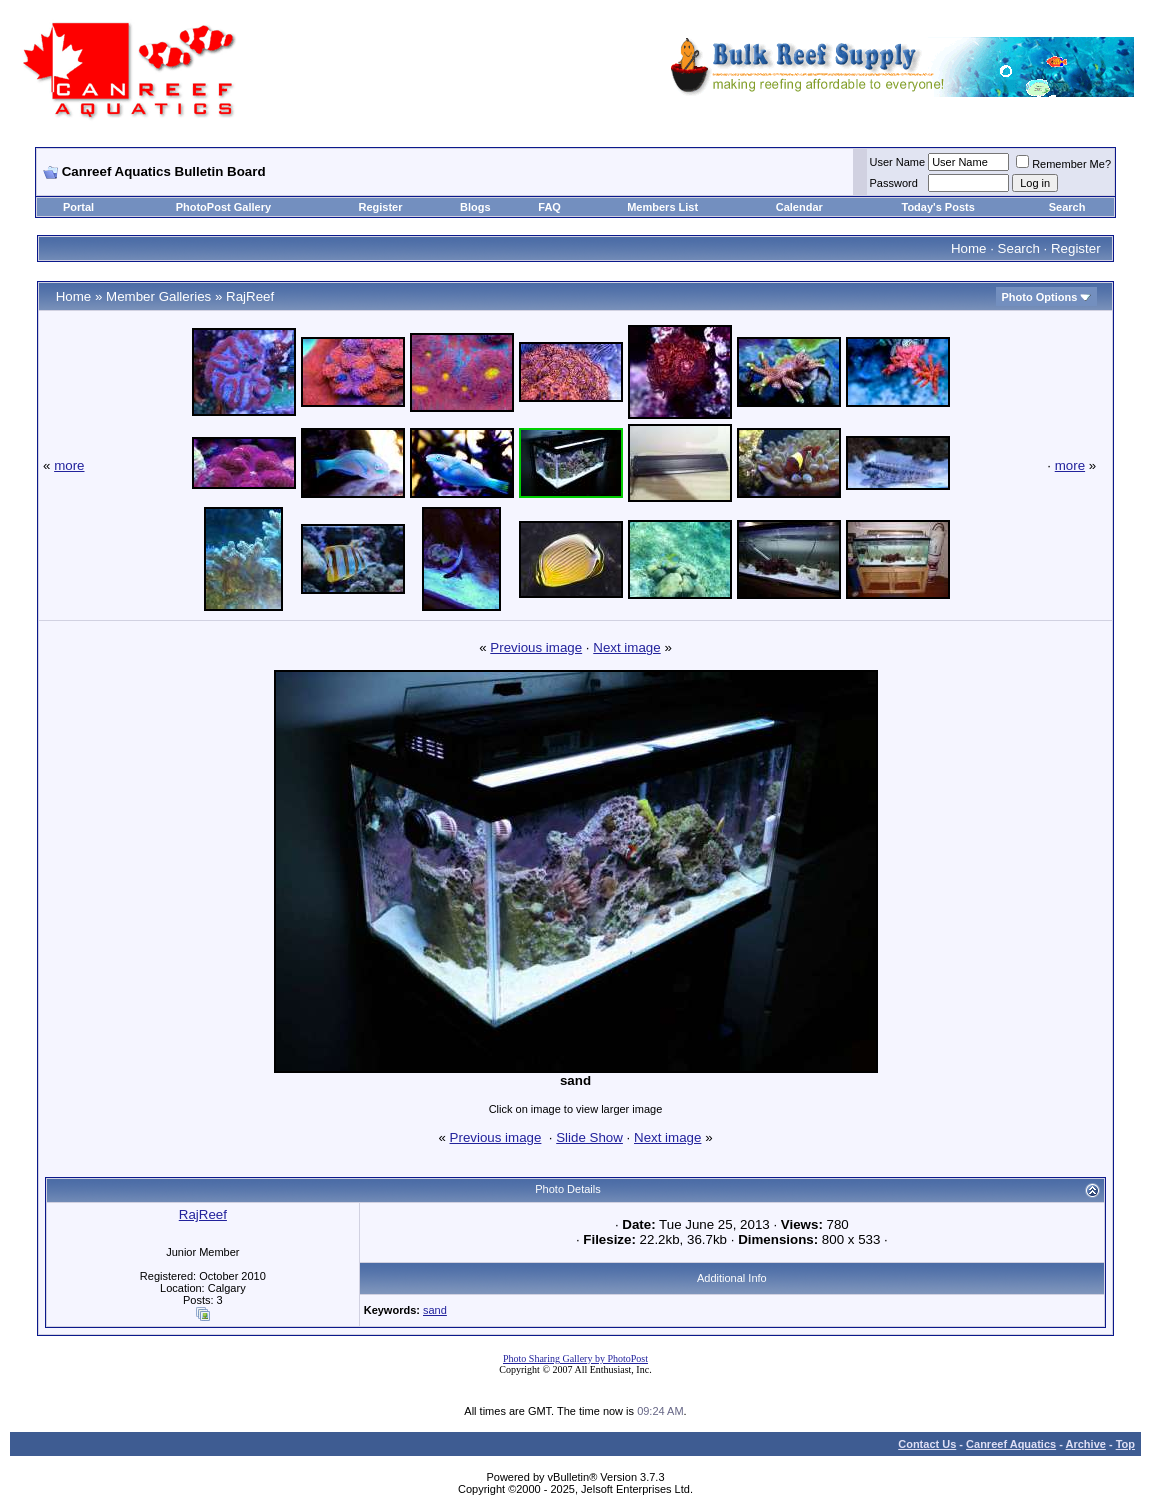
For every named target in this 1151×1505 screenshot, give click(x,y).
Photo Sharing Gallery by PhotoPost (575, 1358)
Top (1125, 1444)
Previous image (536, 647)
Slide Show (589, 1137)
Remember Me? (1063, 164)
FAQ (549, 207)
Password (894, 183)
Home (969, 248)
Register (381, 207)
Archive (1086, 1444)
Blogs (475, 207)
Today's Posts (938, 207)
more (69, 465)
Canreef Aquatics (1011, 1444)
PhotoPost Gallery (223, 207)
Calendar (799, 207)
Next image (626, 647)
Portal (78, 207)
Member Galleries (158, 296)
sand (435, 1310)
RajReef (250, 296)
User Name (898, 162)
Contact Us (927, 1444)
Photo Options (1040, 297)
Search (1067, 207)
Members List (662, 207)
